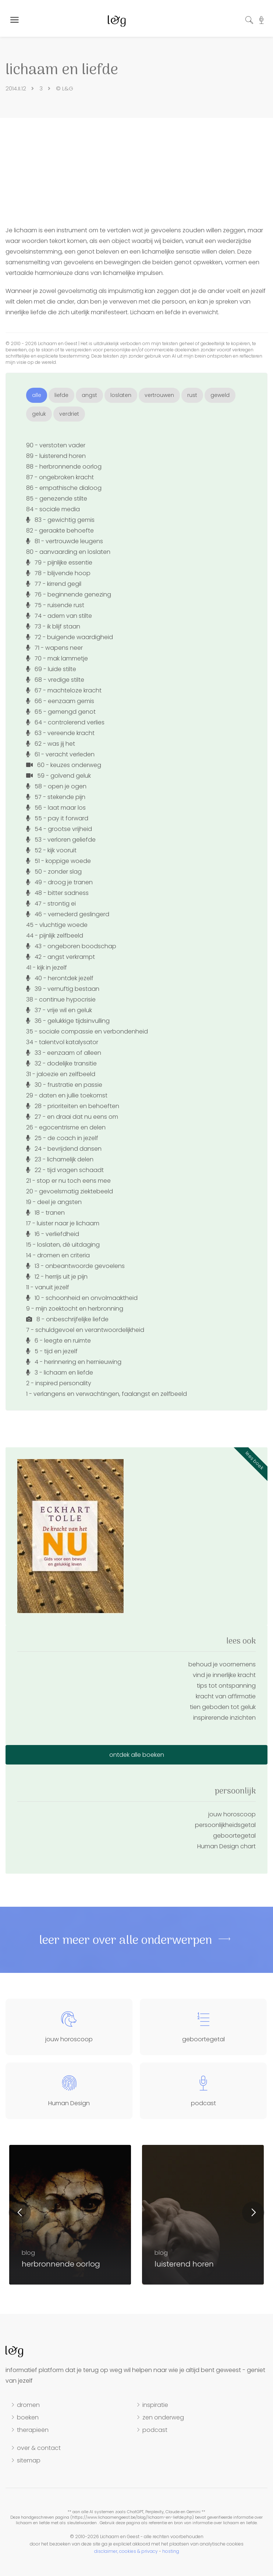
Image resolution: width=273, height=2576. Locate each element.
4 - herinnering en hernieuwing (73, 1362)
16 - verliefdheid (52, 1234)
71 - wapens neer (54, 648)
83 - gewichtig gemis (60, 520)
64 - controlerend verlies (65, 722)
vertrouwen (159, 395)
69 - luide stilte (51, 669)
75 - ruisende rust (55, 605)
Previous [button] (20, 2212)
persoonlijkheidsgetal (225, 1825)
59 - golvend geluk (58, 775)
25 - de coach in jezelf (62, 1138)
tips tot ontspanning (226, 1685)
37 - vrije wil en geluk (59, 1010)
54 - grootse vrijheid (59, 829)
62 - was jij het (50, 743)
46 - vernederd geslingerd (67, 914)
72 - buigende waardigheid (69, 637)
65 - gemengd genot (61, 711)
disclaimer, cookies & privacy (126, 2551)
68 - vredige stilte (55, 680)
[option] (203, 2215)
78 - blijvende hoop (58, 573)
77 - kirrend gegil (53, 584)
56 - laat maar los (56, 807)
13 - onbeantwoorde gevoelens (75, 1266)
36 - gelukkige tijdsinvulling (68, 1021)
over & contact (39, 2448)
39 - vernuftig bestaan (62, 989)
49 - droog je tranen (59, 882)
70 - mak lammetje (57, 658)
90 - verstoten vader (55, 445)
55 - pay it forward (57, 818)
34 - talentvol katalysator (62, 1042)
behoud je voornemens (222, 1664)
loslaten (120, 395)
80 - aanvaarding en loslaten (68, 552)
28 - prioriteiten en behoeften (72, 1106)
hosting (170, 2551)
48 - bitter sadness (57, 893)
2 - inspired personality (58, 1383)
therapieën (33, 2430)
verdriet (69, 414)
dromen (28, 2405)
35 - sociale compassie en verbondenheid (87, 1031)
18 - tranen (45, 1212)
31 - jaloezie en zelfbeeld (60, 1074)
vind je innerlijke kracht (224, 1675)
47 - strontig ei (51, 903)
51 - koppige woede (58, 861)
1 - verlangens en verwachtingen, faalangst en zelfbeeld (106, 1394)
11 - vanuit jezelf (47, 1287)
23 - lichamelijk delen (59, 1159)
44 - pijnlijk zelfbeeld (54, 935)
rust (192, 395)
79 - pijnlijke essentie (59, 562)
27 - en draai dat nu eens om (72, 1117)
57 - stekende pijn (55, 797)
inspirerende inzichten (224, 1717)
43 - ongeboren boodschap (71, 946)
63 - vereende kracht (60, 733)
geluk (39, 414)
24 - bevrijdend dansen (64, 1148)
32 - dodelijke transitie (61, 1063)
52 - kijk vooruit (51, 850)
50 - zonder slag (54, 871)
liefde (61, 395)
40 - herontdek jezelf (59, 978)
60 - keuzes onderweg (63, 765)
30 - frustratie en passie (64, 1085)
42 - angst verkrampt (60, 957)
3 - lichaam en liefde (59, 1372)
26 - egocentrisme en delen (66, 1127)
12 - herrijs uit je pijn (57, 1276)
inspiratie (155, 2405)
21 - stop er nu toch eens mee (68, 1180)
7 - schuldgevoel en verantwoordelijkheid (85, 1330)
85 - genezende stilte (56, 498)
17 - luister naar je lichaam (62, 1223)
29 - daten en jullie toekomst (66, 1095)
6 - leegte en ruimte (58, 1340)
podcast (154, 2430)
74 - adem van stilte (59, 616)
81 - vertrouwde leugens (64, 541)
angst (89, 395)
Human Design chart (226, 1846)
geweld (220, 395)
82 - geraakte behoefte (60, 530)
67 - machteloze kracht (64, 690)
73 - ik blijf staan (53, 626)
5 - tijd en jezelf (52, 1351)
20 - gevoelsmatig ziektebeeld (69, 1191)
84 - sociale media (53, 509)
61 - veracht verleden (60, 754)
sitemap (28, 2461)
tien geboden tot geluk (223, 1707)
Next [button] (253, 2212)
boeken (28, 2418)
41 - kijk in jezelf (46, 967)
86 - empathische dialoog (64, 488)
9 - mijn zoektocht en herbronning (74, 1308)
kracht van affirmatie (226, 1696)
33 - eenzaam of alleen (63, 1053)
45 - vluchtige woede (57, 925)
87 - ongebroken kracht (60, 477)
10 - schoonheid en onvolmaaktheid (82, 1298)
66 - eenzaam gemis (60, 701)
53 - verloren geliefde (61, 839)
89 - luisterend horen (56, 456)
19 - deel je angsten (54, 1202)
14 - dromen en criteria (58, 1255)
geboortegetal (234, 1835)
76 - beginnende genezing (68, 594)
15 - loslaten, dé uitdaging (63, 1244)
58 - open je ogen (56, 786)
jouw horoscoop (232, 1814)
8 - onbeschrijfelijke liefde (67, 1319)
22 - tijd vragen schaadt (65, 1170)
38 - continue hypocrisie (61, 999)
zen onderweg (163, 2418)
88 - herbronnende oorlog (64, 466)
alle (36, 395)
